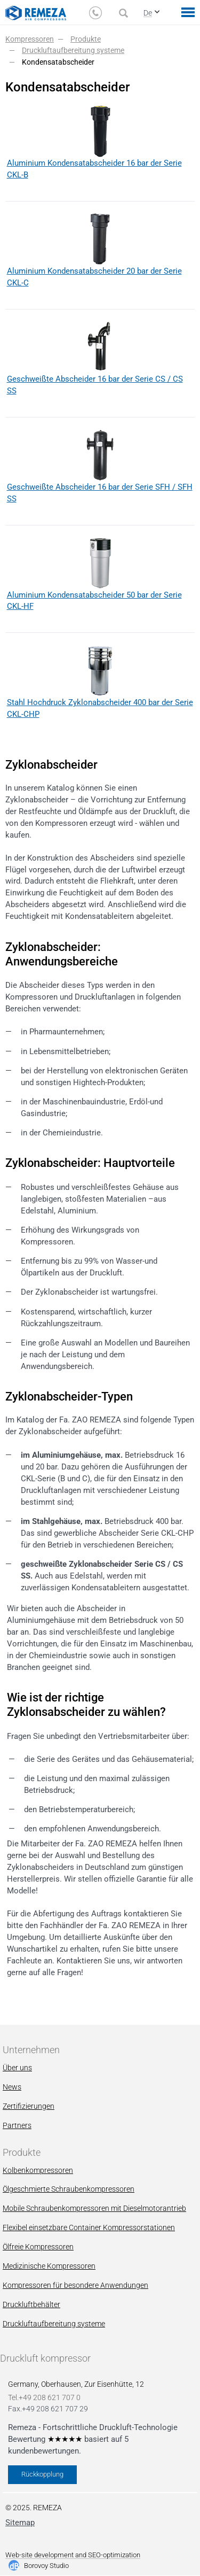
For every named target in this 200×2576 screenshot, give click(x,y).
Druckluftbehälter (31, 2304)
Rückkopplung (42, 2474)
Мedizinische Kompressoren (49, 2266)
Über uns (17, 2067)
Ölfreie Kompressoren (38, 2246)
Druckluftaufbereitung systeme (54, 2323)
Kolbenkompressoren (38, 2170)
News (12, 2087)
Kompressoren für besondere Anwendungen (75, 2285)
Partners (17, 2125)
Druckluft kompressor (45, 2358)
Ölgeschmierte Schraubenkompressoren (68, 2189)
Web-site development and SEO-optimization (72, 2555)
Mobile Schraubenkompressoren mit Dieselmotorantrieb (94, 2208)
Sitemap (20, 2522)
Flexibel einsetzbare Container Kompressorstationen (89, 2227)
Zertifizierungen (28, 2106)
